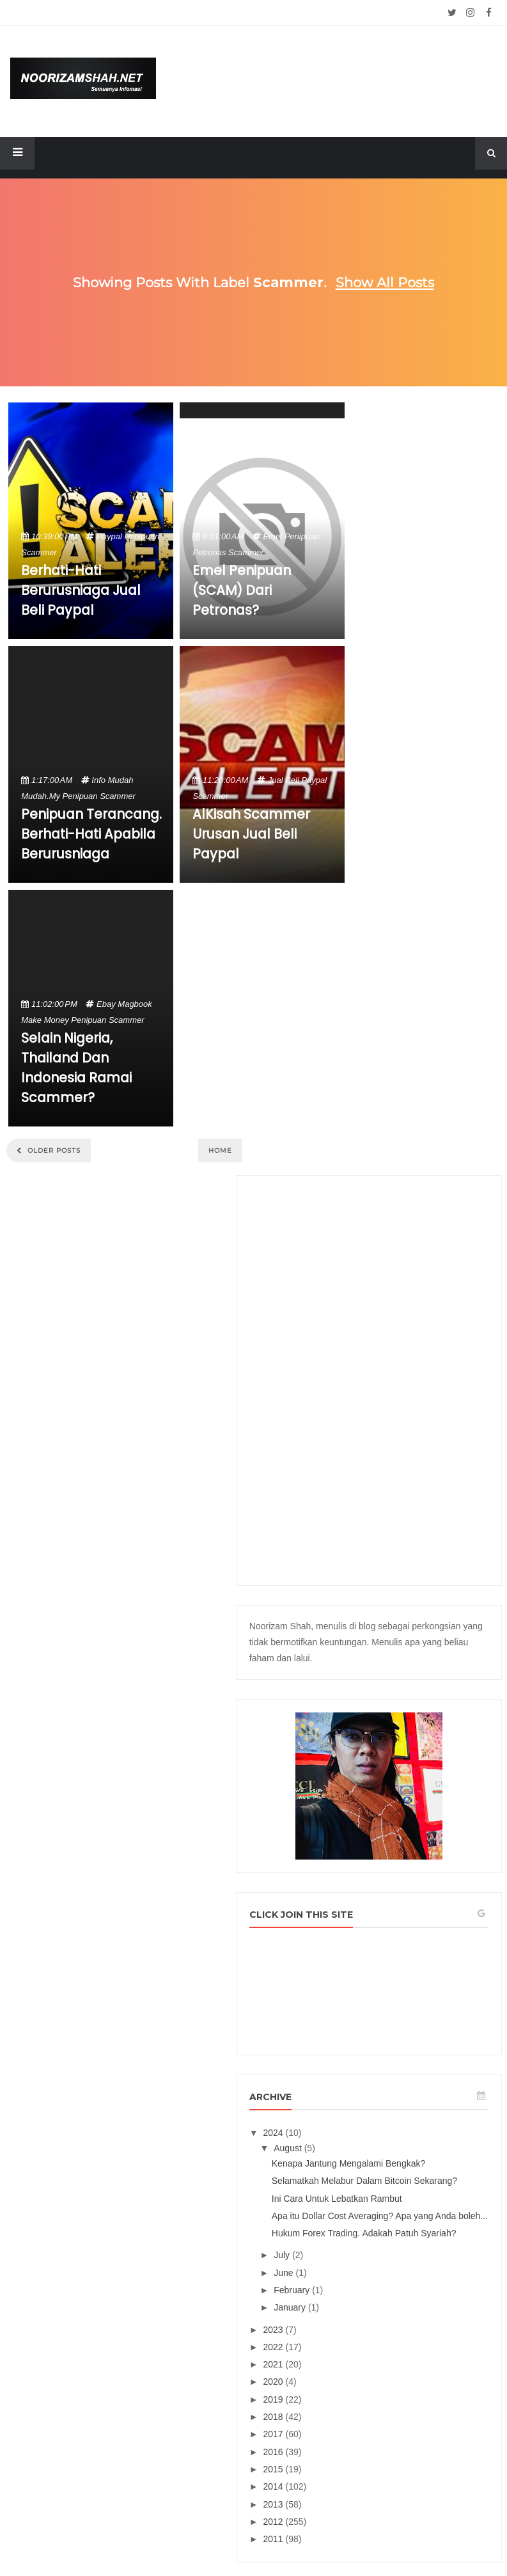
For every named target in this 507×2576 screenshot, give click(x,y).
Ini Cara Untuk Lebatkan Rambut (434, 1506)
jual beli (283, 780)
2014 (396, 1843)
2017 (396, 1790)
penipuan (141, 536)
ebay (106, 1004)
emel (272, 536)
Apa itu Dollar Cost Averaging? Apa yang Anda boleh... (441, 1540)
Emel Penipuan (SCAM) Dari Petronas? (241, 590)
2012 (396, 1878)
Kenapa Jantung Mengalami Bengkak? (426, 1434)
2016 (396, 1808)
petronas (209, 552)
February (415, 1646)
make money (44, 1020)
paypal (109, 536)
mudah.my (40, 796)
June (406, 1629)
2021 (396, 1721)
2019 (396, 1756)
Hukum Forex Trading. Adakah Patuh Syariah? (438, 1579)
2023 (396, 1686)
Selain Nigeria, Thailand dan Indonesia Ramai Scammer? (76, 1068)
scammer (39, 552)
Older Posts (53, 1150)
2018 (396, 1773)
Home (220, 1150)
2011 (396, 1895)
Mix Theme (385, 2535)
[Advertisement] (429, 608)
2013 (396, 1861)
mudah (121, 780)
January (413, 1664)
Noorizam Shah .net (230, 2535)
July (405, 1611)
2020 (396, 1738)
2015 (396, 1826)
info (98, 780)
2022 (396, 1703)
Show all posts (385, 282)
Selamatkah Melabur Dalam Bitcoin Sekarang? (435, 1473)
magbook (135, 1004)
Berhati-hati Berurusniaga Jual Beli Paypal (81, 590)
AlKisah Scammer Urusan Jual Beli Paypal (251, 834)
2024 (396, 1392)
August (411, 1408)
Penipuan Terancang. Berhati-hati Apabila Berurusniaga (91, 834)
